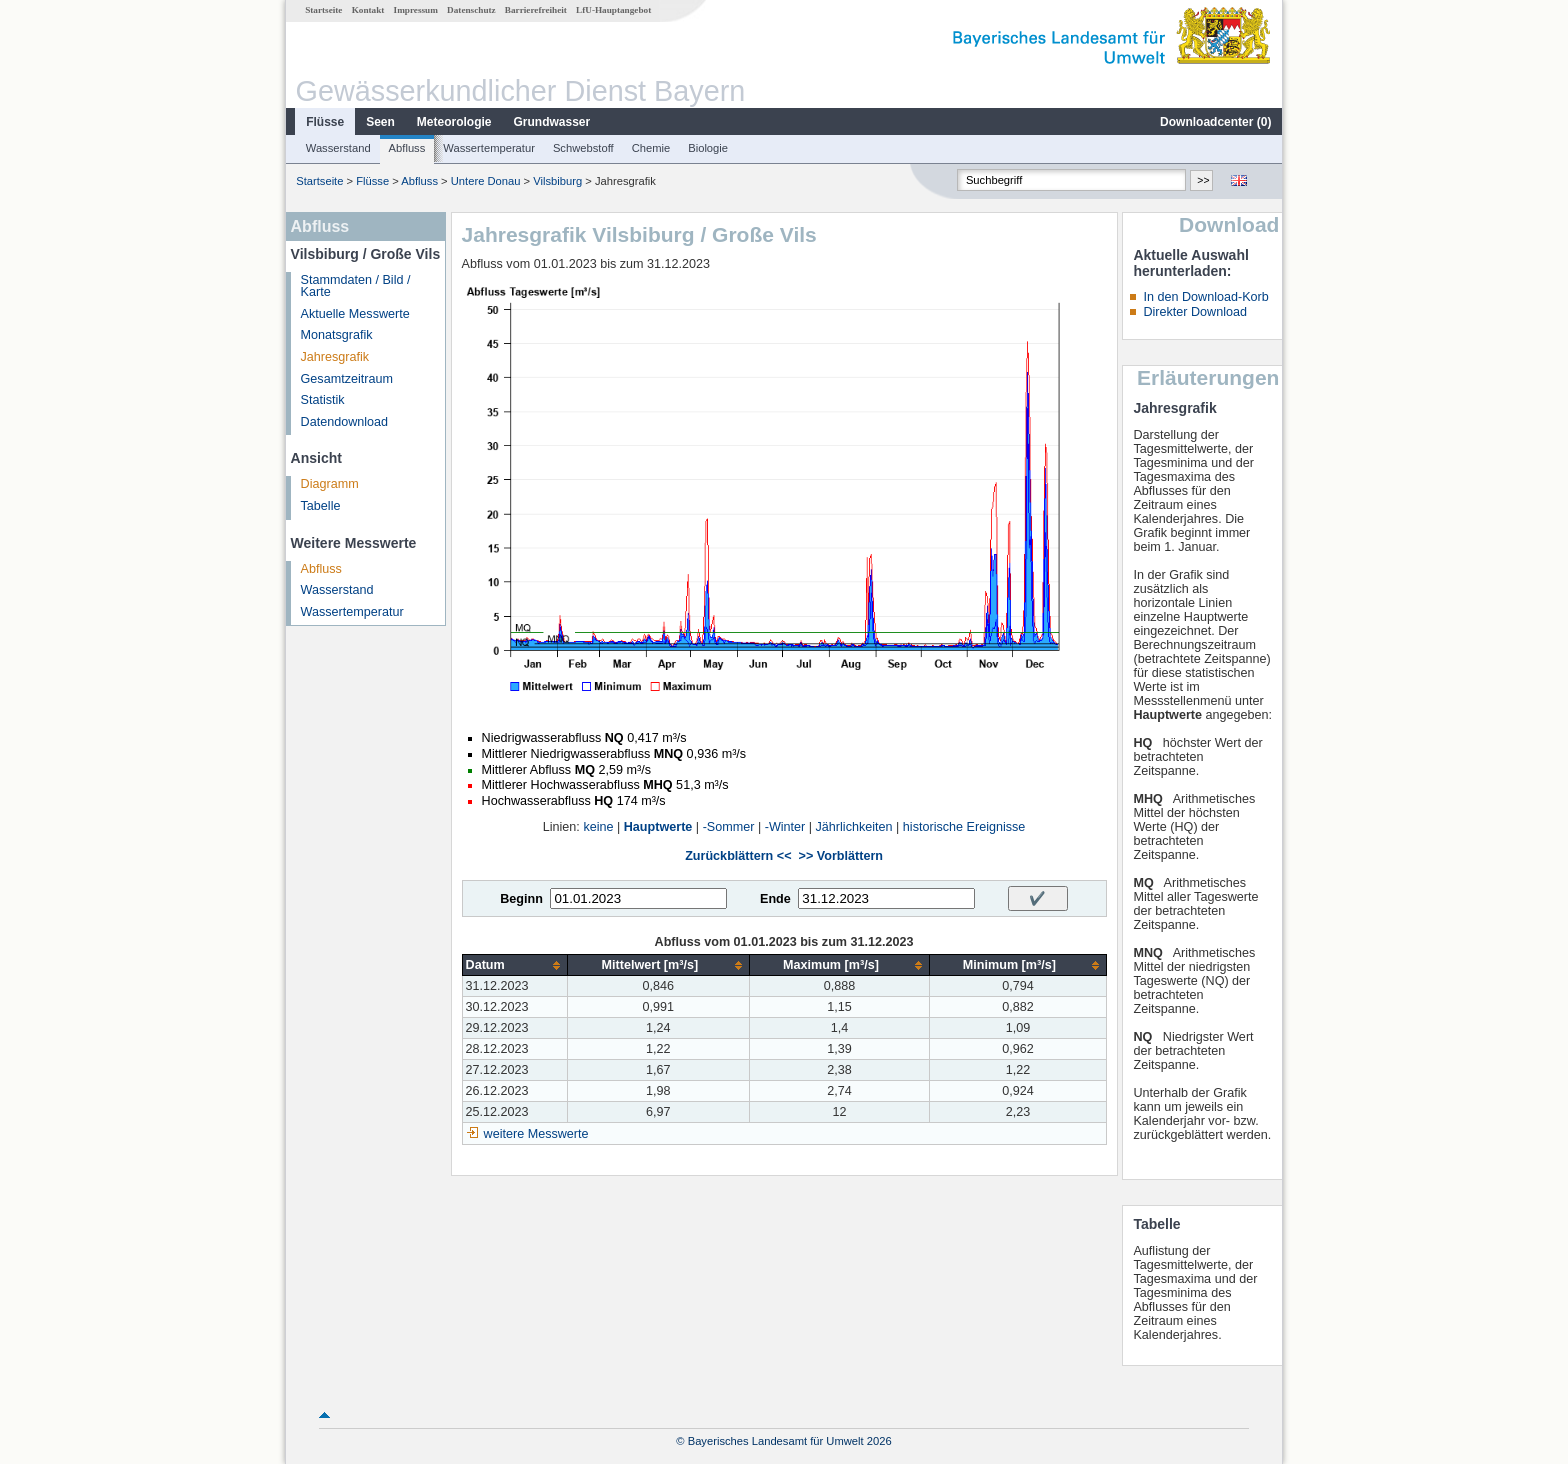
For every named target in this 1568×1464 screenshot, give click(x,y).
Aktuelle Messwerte (355, 314)
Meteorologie (454, 122)
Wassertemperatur (489, 148)
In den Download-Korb (1205, 297)
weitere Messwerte (536, 1134)
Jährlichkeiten (854, 827)
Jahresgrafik (335, 357)
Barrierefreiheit (536, 10)
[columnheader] (514, 965)
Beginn (521, 899)
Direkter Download (1195, 312)
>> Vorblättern (841, 856)
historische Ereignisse (964, 827)
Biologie (708, 148)
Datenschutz (471, 10)
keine (598, 827)
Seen (380, 122)
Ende (775, 899)
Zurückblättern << (738, 856)
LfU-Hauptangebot (613, 10)
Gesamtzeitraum (347, 379)
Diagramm (330, 484)
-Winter (785, 827)
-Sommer (729, 827)
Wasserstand (338, 148)
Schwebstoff (583, 148)
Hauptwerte (658, 827)
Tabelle (321, 506)
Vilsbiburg (557, 181)
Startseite (323, 10)
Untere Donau (486, 181)
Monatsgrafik (337, 335)
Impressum (416, 10)
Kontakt (368, 10)
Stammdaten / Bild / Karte (356, 286)
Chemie (651, 148)
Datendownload (345, 422)
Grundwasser (552, 122)
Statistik (323, 400)
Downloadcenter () (1215, 122)
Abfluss (407, 148)
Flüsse (325, 122)
